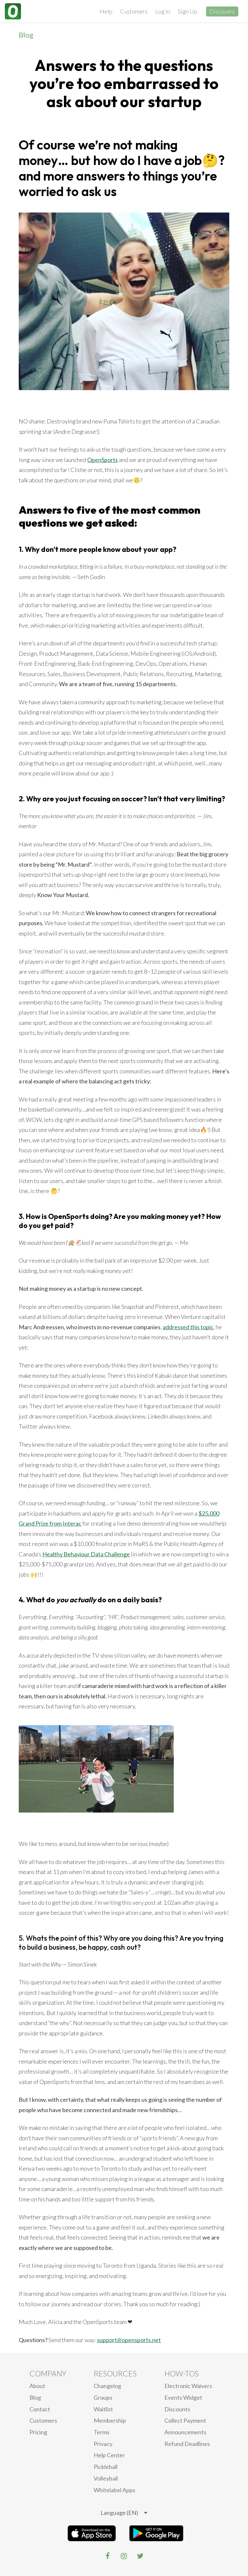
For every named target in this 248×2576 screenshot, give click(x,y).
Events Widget (183, 2397)
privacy (103, 2443)
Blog (26, 34)
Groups (103, 2397)
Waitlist (103, 2409)
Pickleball (106, 2466)
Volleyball (106, 2478)
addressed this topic (188, 1327)
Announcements (185, 2432)
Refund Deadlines (187, 2443)
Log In (162, 11)
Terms (101, 2432)
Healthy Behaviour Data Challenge (86, 1554)
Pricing (38, 2432)
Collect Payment (185, 2420)
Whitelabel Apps (114, 2490)
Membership (110, 2420)
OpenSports (102, 459)
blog (35, 2397)
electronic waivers (188, 2385)
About (37, 2385)
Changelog (107, 2385)
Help (106, 11)
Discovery (222, 11)
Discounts (177, 2409)
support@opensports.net (129, 2339)
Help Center (109, 2455)
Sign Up (187, 11)
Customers (134, 11)
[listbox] (123, 2513)
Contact (39, 2409)
